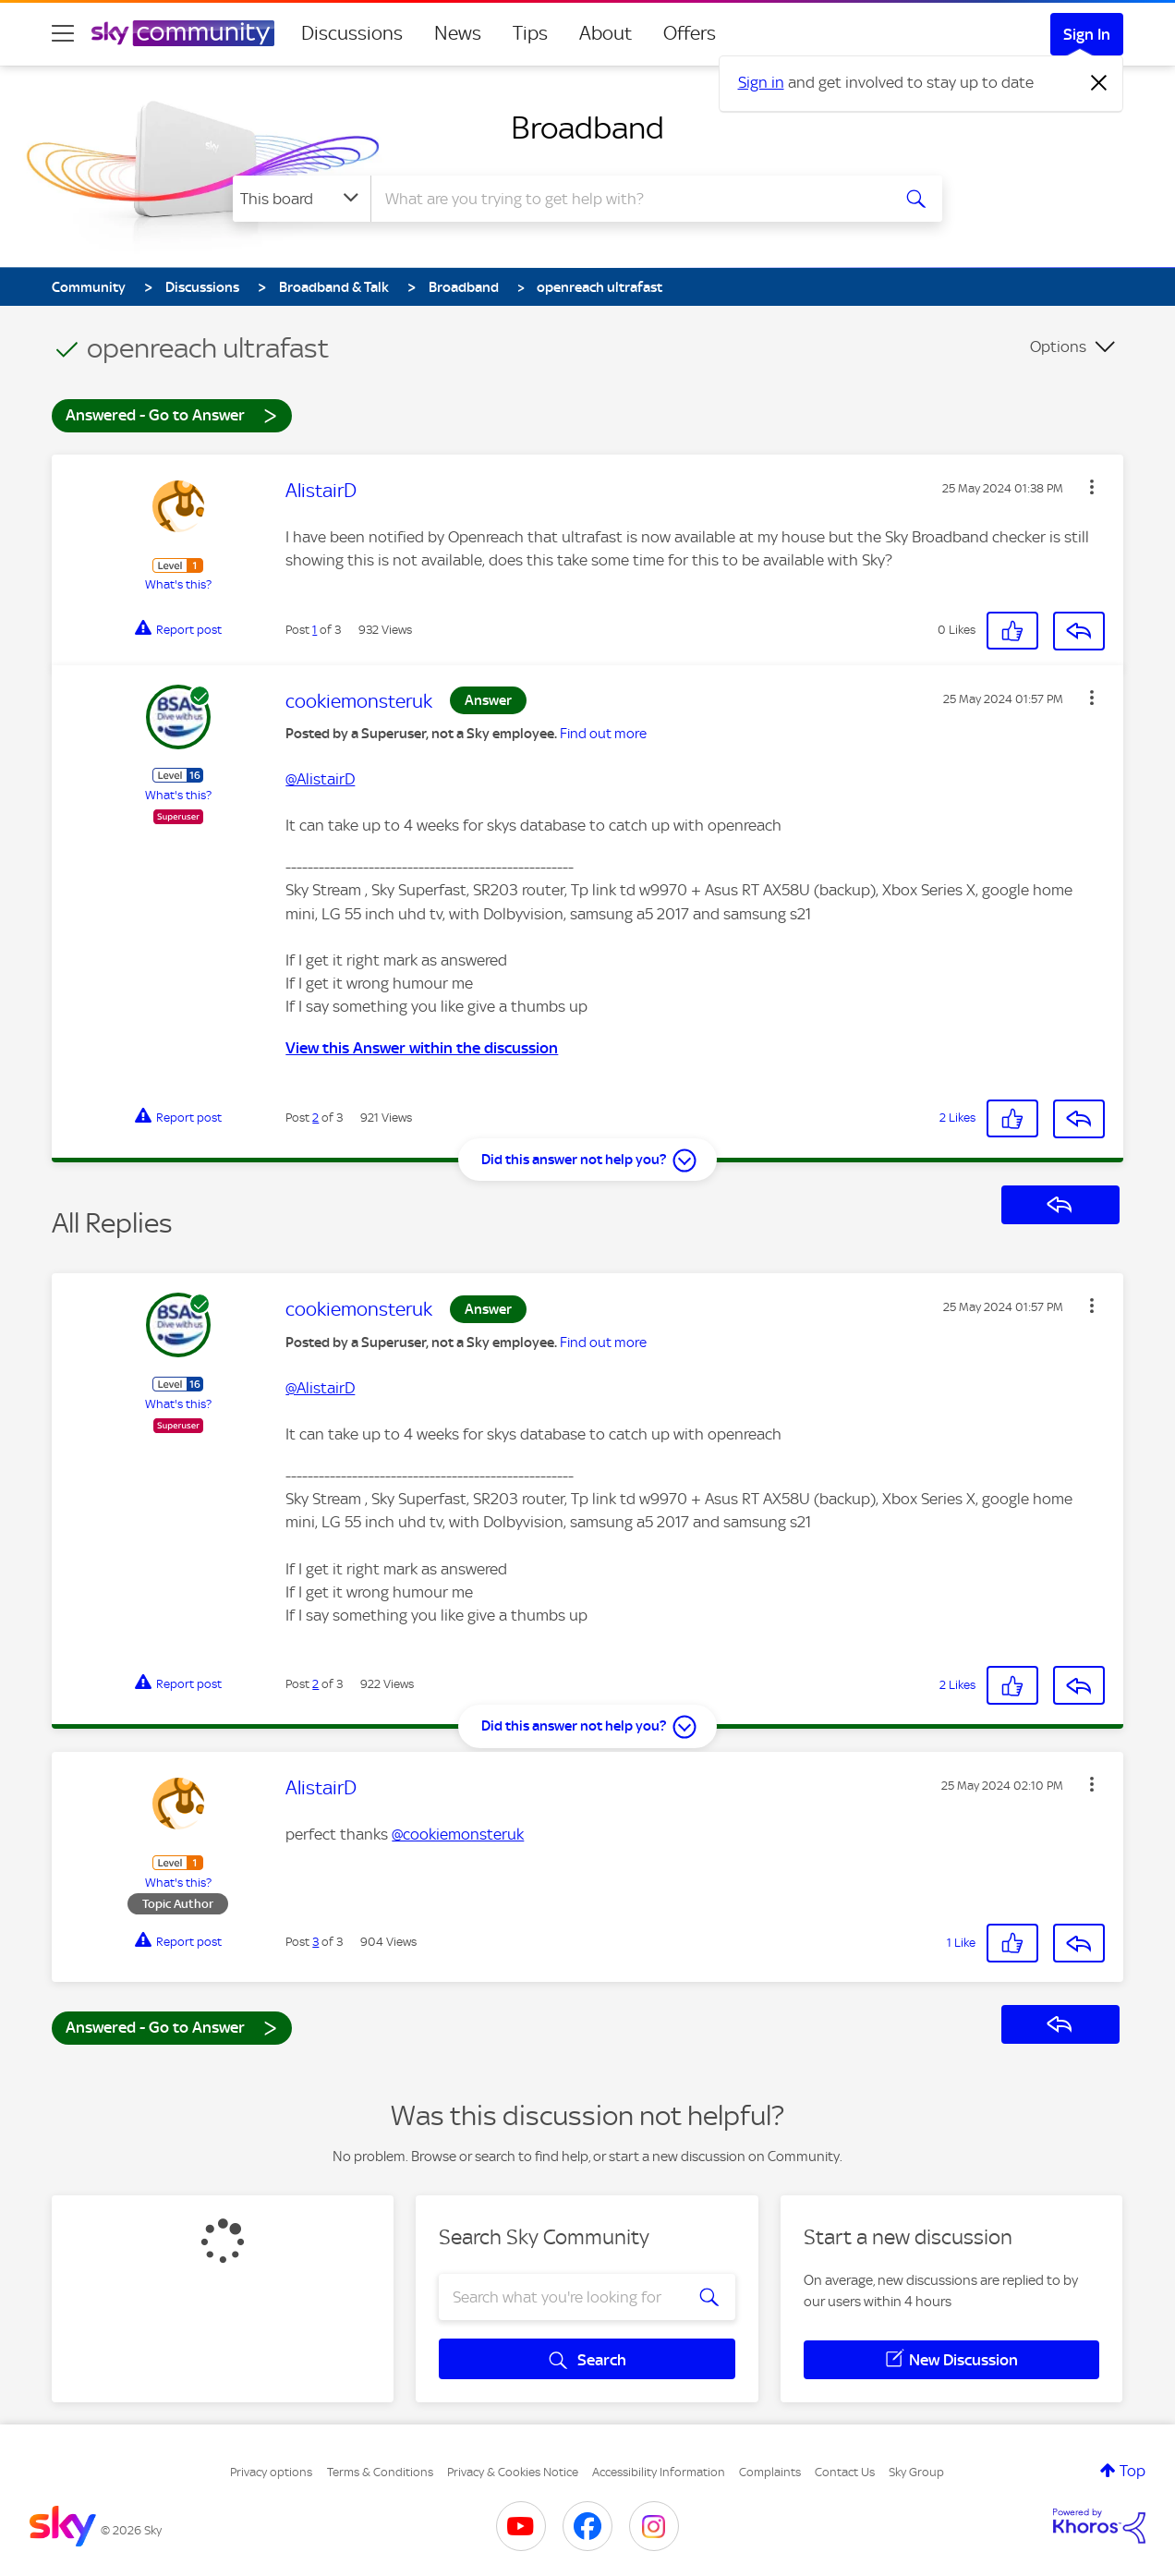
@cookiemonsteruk (458, 1834)
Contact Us (845, 2472)
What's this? (178, 584)
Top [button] (1132, 2470)
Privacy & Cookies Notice (512, 2472)
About (605, 33)
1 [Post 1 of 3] (314, 630)
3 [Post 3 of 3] (315, 1942)
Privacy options (271, 2472)
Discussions (352, 33)
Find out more (603, 733)
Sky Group (916, 2472)
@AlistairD (320, 779)
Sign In (1086, 34)
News (457, 33)
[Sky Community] (182, 33)
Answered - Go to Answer (172, 414)
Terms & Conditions (380, 2472)
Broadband (587, 127)
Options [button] (1058, 346)
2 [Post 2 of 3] (315, 1117)
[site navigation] (63, 33)
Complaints (770, 2472)
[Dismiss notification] (1099, 83)
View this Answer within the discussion (421, 1048)
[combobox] (628, 199)
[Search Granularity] (301, 199)
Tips (530, 33)
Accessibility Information (658, 2472)
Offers (689, 33)
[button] (1092, 487)
